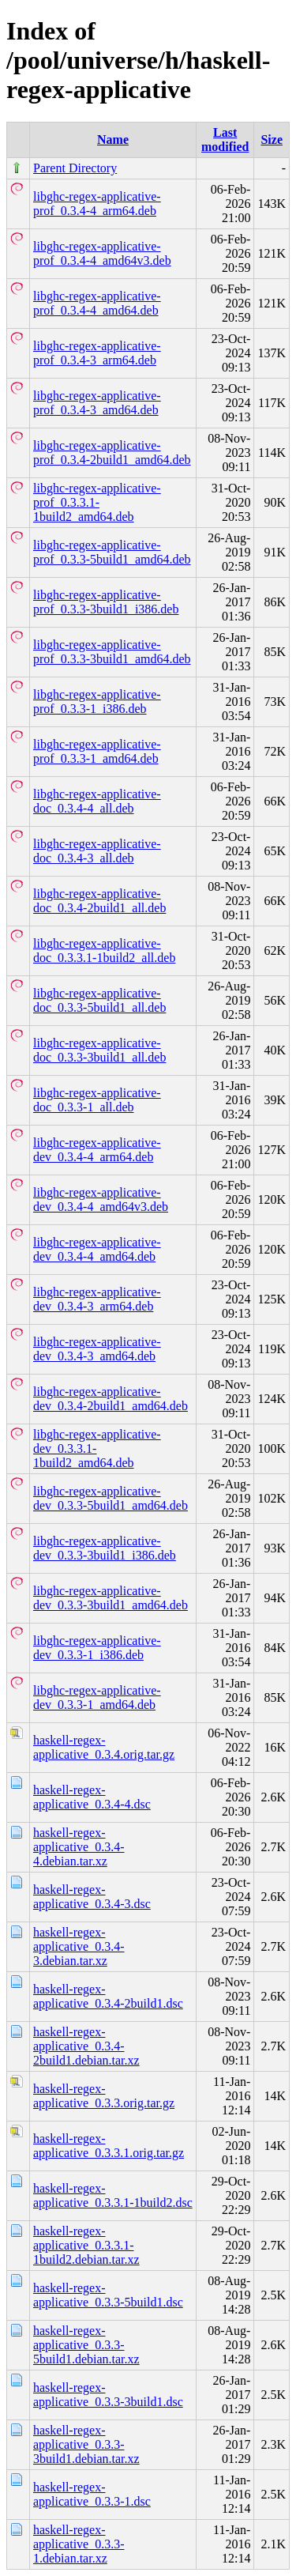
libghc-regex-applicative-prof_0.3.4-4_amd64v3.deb (102, 253)
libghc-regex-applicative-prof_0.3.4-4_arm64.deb (97, 203)
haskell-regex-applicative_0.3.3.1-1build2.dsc (113, 2195)
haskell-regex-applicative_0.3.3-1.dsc (92, 2494)
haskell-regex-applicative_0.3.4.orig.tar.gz (103, 1747)
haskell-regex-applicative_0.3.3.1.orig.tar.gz (108, 2145)
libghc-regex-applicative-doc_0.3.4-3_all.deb (97, 851)
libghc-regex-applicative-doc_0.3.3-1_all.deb (97, 1100)
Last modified (225, 139)
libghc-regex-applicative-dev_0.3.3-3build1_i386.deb (104, 1548)
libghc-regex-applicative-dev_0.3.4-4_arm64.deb (97, 1150)
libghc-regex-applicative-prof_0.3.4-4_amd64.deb (97, 303)
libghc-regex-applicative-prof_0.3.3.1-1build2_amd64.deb (97, 502)
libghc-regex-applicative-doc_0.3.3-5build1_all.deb (99, 1000)
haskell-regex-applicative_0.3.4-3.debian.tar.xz (79, 1946)
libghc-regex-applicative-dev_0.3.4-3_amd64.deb (97, 1349)
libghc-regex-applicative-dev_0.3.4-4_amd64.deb (97, 1249)
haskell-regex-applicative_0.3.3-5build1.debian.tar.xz (86, 2345)
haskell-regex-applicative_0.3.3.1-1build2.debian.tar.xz (86, 2245)
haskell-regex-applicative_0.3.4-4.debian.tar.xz (79, 1847)
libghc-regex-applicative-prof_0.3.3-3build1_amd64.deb (112, 652)
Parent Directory (75, 168)
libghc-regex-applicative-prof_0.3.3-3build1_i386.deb (105, 602)
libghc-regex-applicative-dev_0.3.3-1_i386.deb (97, 1647)
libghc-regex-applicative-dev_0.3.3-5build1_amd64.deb (110, 1498)
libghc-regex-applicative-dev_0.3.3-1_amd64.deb (97, 1697)
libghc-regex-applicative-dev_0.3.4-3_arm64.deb (97, 1299)
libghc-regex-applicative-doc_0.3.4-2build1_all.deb (99, 901)
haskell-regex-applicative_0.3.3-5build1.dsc (108, 2295)
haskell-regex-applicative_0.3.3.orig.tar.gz (103, 2096)
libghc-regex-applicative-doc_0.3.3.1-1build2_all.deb (104, 950)
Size (271, 139)
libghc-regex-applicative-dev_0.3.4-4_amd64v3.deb (100, 1199)
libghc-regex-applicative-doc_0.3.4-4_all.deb (97, 801)
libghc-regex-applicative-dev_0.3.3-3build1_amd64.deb (110, 1598)
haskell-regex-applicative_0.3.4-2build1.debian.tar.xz (86, 2046)
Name (113, 139)
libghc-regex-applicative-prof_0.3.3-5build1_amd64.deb (112, 552)
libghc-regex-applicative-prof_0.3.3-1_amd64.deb (97, 751)
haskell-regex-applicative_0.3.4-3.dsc (92, 1896)
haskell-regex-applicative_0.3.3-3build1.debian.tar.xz (86, 2444)
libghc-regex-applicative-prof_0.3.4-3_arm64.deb (97, 353)
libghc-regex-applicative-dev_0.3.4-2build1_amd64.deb (110, 1398)
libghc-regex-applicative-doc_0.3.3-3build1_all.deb (99, 1050)
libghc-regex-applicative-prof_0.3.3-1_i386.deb (97, 701)
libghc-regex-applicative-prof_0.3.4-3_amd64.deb (97, 403)
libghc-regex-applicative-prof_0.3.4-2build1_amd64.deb (112, 452)
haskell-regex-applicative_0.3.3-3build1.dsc (108, 2394)
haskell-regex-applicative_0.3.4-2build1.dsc (108, 1996)
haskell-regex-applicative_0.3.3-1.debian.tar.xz (79, 2544)
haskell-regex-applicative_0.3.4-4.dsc (92, 1797)
